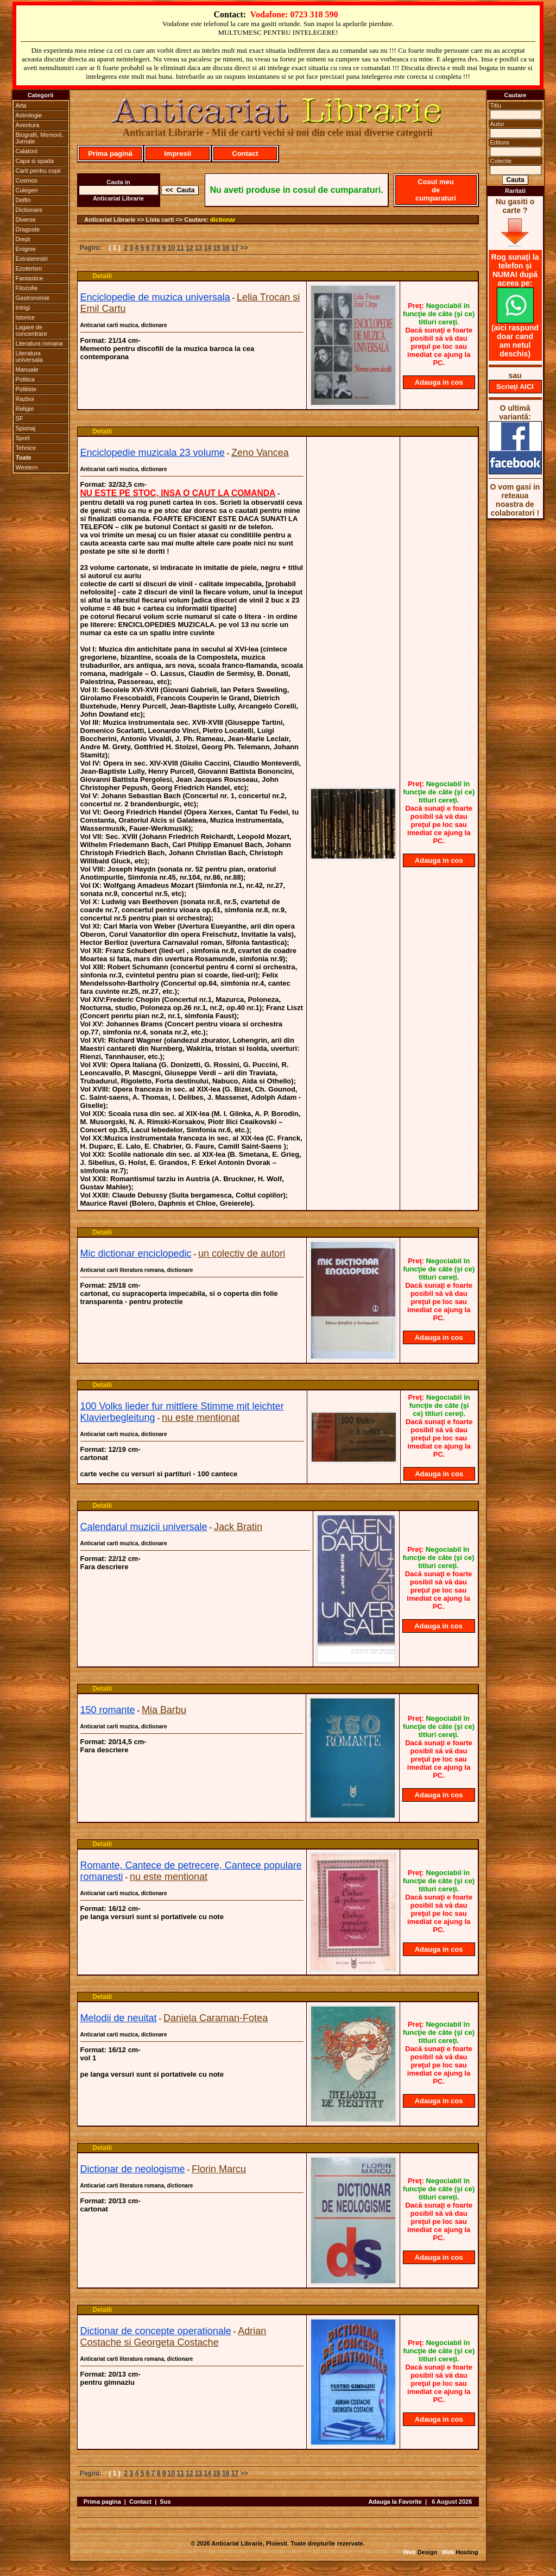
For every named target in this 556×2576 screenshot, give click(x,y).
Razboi (25, 399)
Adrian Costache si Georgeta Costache (173, 2337)
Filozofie (27, 288)
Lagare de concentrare (31, 330)
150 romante (107, 1709)
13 (198, 248)
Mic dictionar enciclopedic (136, 1253)
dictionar (222, 219)
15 (216, 248)
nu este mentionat (200, 1417)
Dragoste (28, 229)
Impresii (177, 153)
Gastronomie (33, 297)
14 (207, 248)
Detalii (102, 276)
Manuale (27, 369)
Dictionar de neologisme (132, 2169)
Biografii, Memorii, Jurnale (40, 138)
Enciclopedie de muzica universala (155, 297)
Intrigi (23, 307)
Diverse (26, 219)
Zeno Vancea (260, 452)
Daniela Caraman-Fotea (215, 2018)
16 (225, 248)
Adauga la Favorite (394, 2501)
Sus (165, 2501)
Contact (245, 153)
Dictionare (29, 209)
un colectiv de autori (241, 1253)
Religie (25, 408)
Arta (21, 105)
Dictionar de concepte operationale (155, 2331)
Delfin (23, 200)
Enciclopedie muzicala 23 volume (152, 452)
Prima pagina (102, 2501)
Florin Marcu (219, 2169)
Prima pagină (110, 153)
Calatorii (26, 151)
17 (234, 248)
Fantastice (29, 278)
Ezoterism (29, 268)
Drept (23, 239)
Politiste (26, 389)
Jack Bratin (238, 1526)
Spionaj (26, 428)
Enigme (26, 249)
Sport (23, 438)
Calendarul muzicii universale (143, 1526)
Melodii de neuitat (118, 2018)
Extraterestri (32, 258)
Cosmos (26, 180)
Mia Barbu (164, 1709)
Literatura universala (29, 356)
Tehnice (26, 447)
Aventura (28, 125)
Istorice (25, 317)
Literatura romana (39, 343)
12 (189, 248)
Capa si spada (35, 161)
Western (27, 467)
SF (19, 418)
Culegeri (27, 190)
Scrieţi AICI (515, 387)
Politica (25, 379)
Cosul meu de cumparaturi (435, 190)
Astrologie (29, 115)
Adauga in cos (439, 382)
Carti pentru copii (38, 170)
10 (171, 248)
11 (180, 248)
